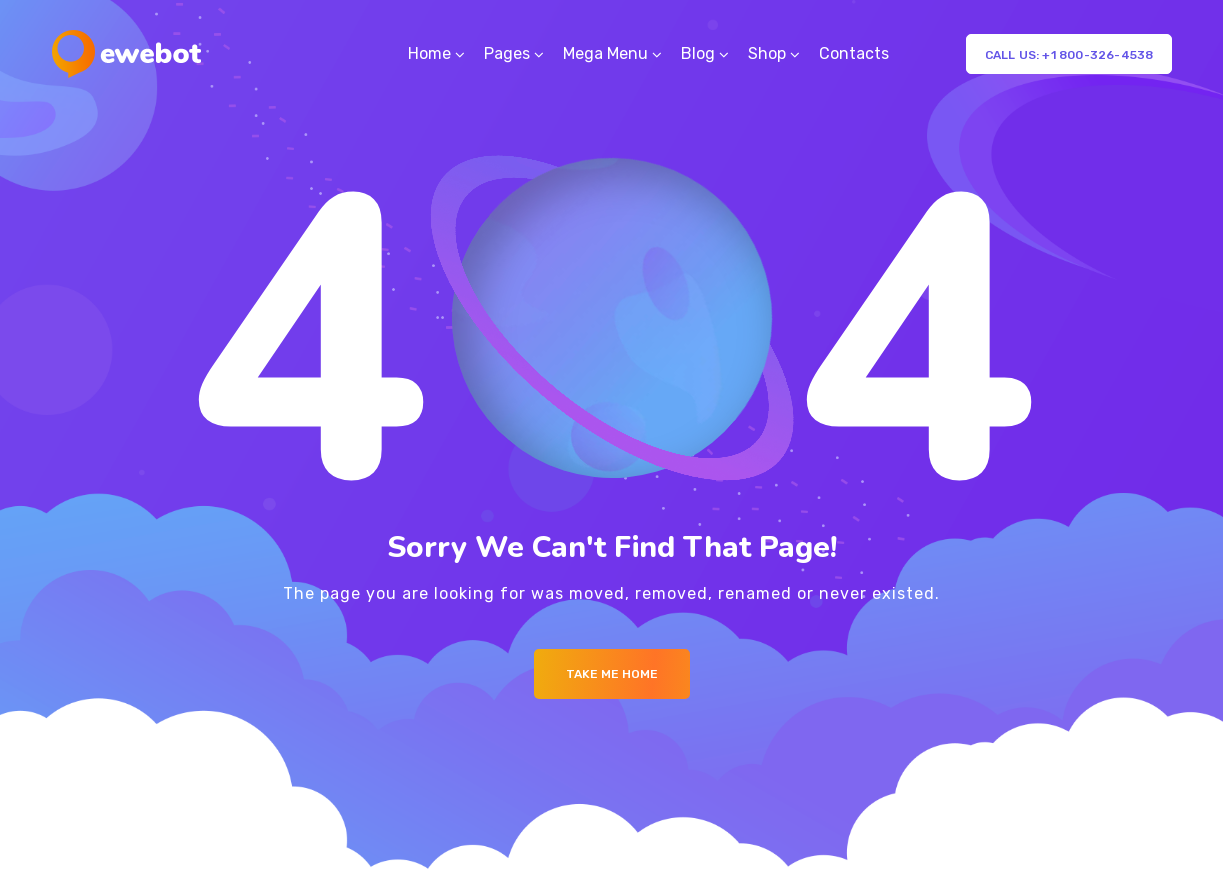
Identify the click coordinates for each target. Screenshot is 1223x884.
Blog (698, 53)
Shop (767, 53)
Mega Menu (605, 53)
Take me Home (612, 674)
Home (429, 53)
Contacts (854, 53)
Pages (507, 53)
